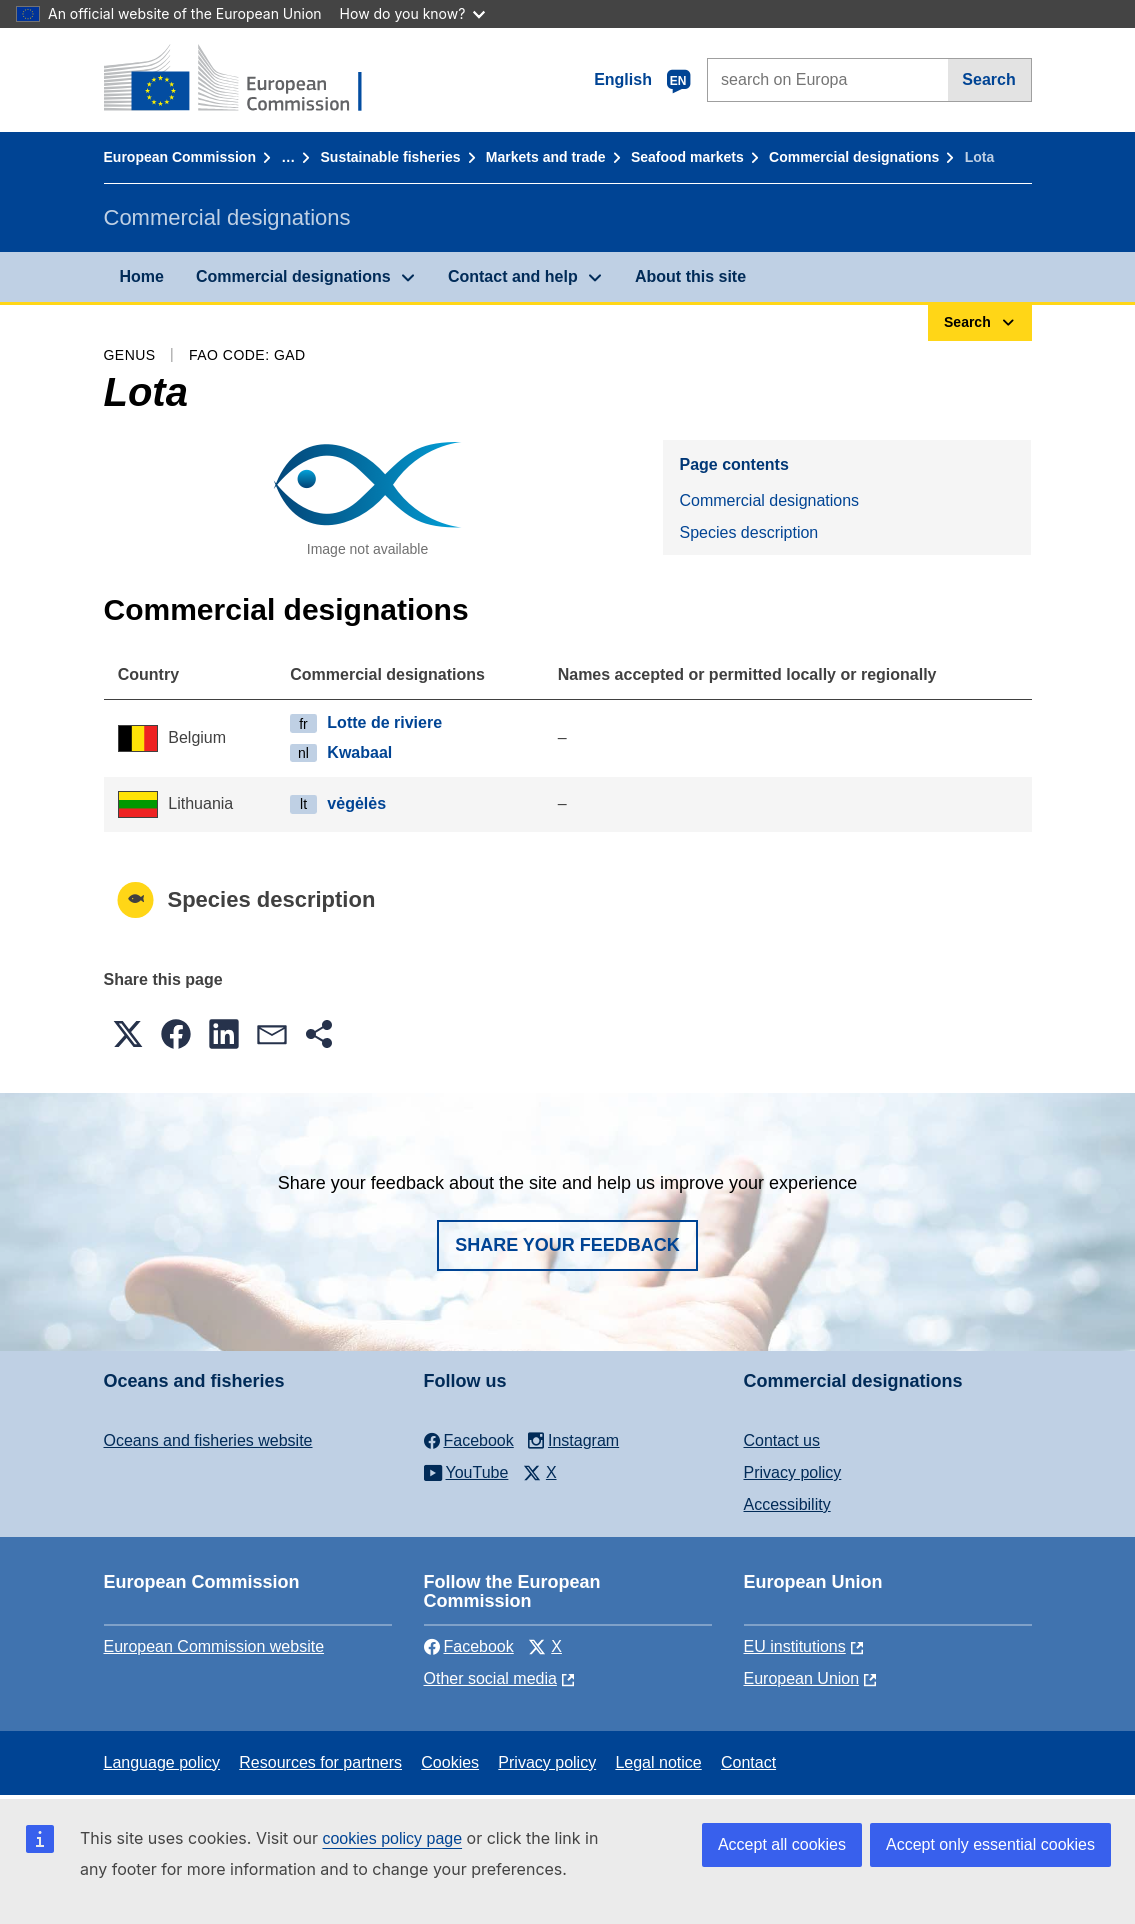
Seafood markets (687, 157)
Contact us (782, 1440)
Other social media (490, 1678)
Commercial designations (854, 157)
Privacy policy (793, 1472)
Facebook (469, 1646)
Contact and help (513, 276)
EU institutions (795, 1646)
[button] (128, 1034)
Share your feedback (567, 1245)
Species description (748, 532)
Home (142, 276)
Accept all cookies (782, 1844)
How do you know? (413, 13)
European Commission (180, 157)
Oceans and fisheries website (208, 1440)
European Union (802, 1678)
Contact (748, 1762)
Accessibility (787, 1504)
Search (988, 79)
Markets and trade (546, 157)
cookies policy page (392, 1838)
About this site (690, 276)
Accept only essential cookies (990, 1844)
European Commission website (214, 1646)
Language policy (162, 1762)
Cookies (450, 1762)
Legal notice (658, 1762)
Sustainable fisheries (391, 157)
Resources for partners (320, 1762)
